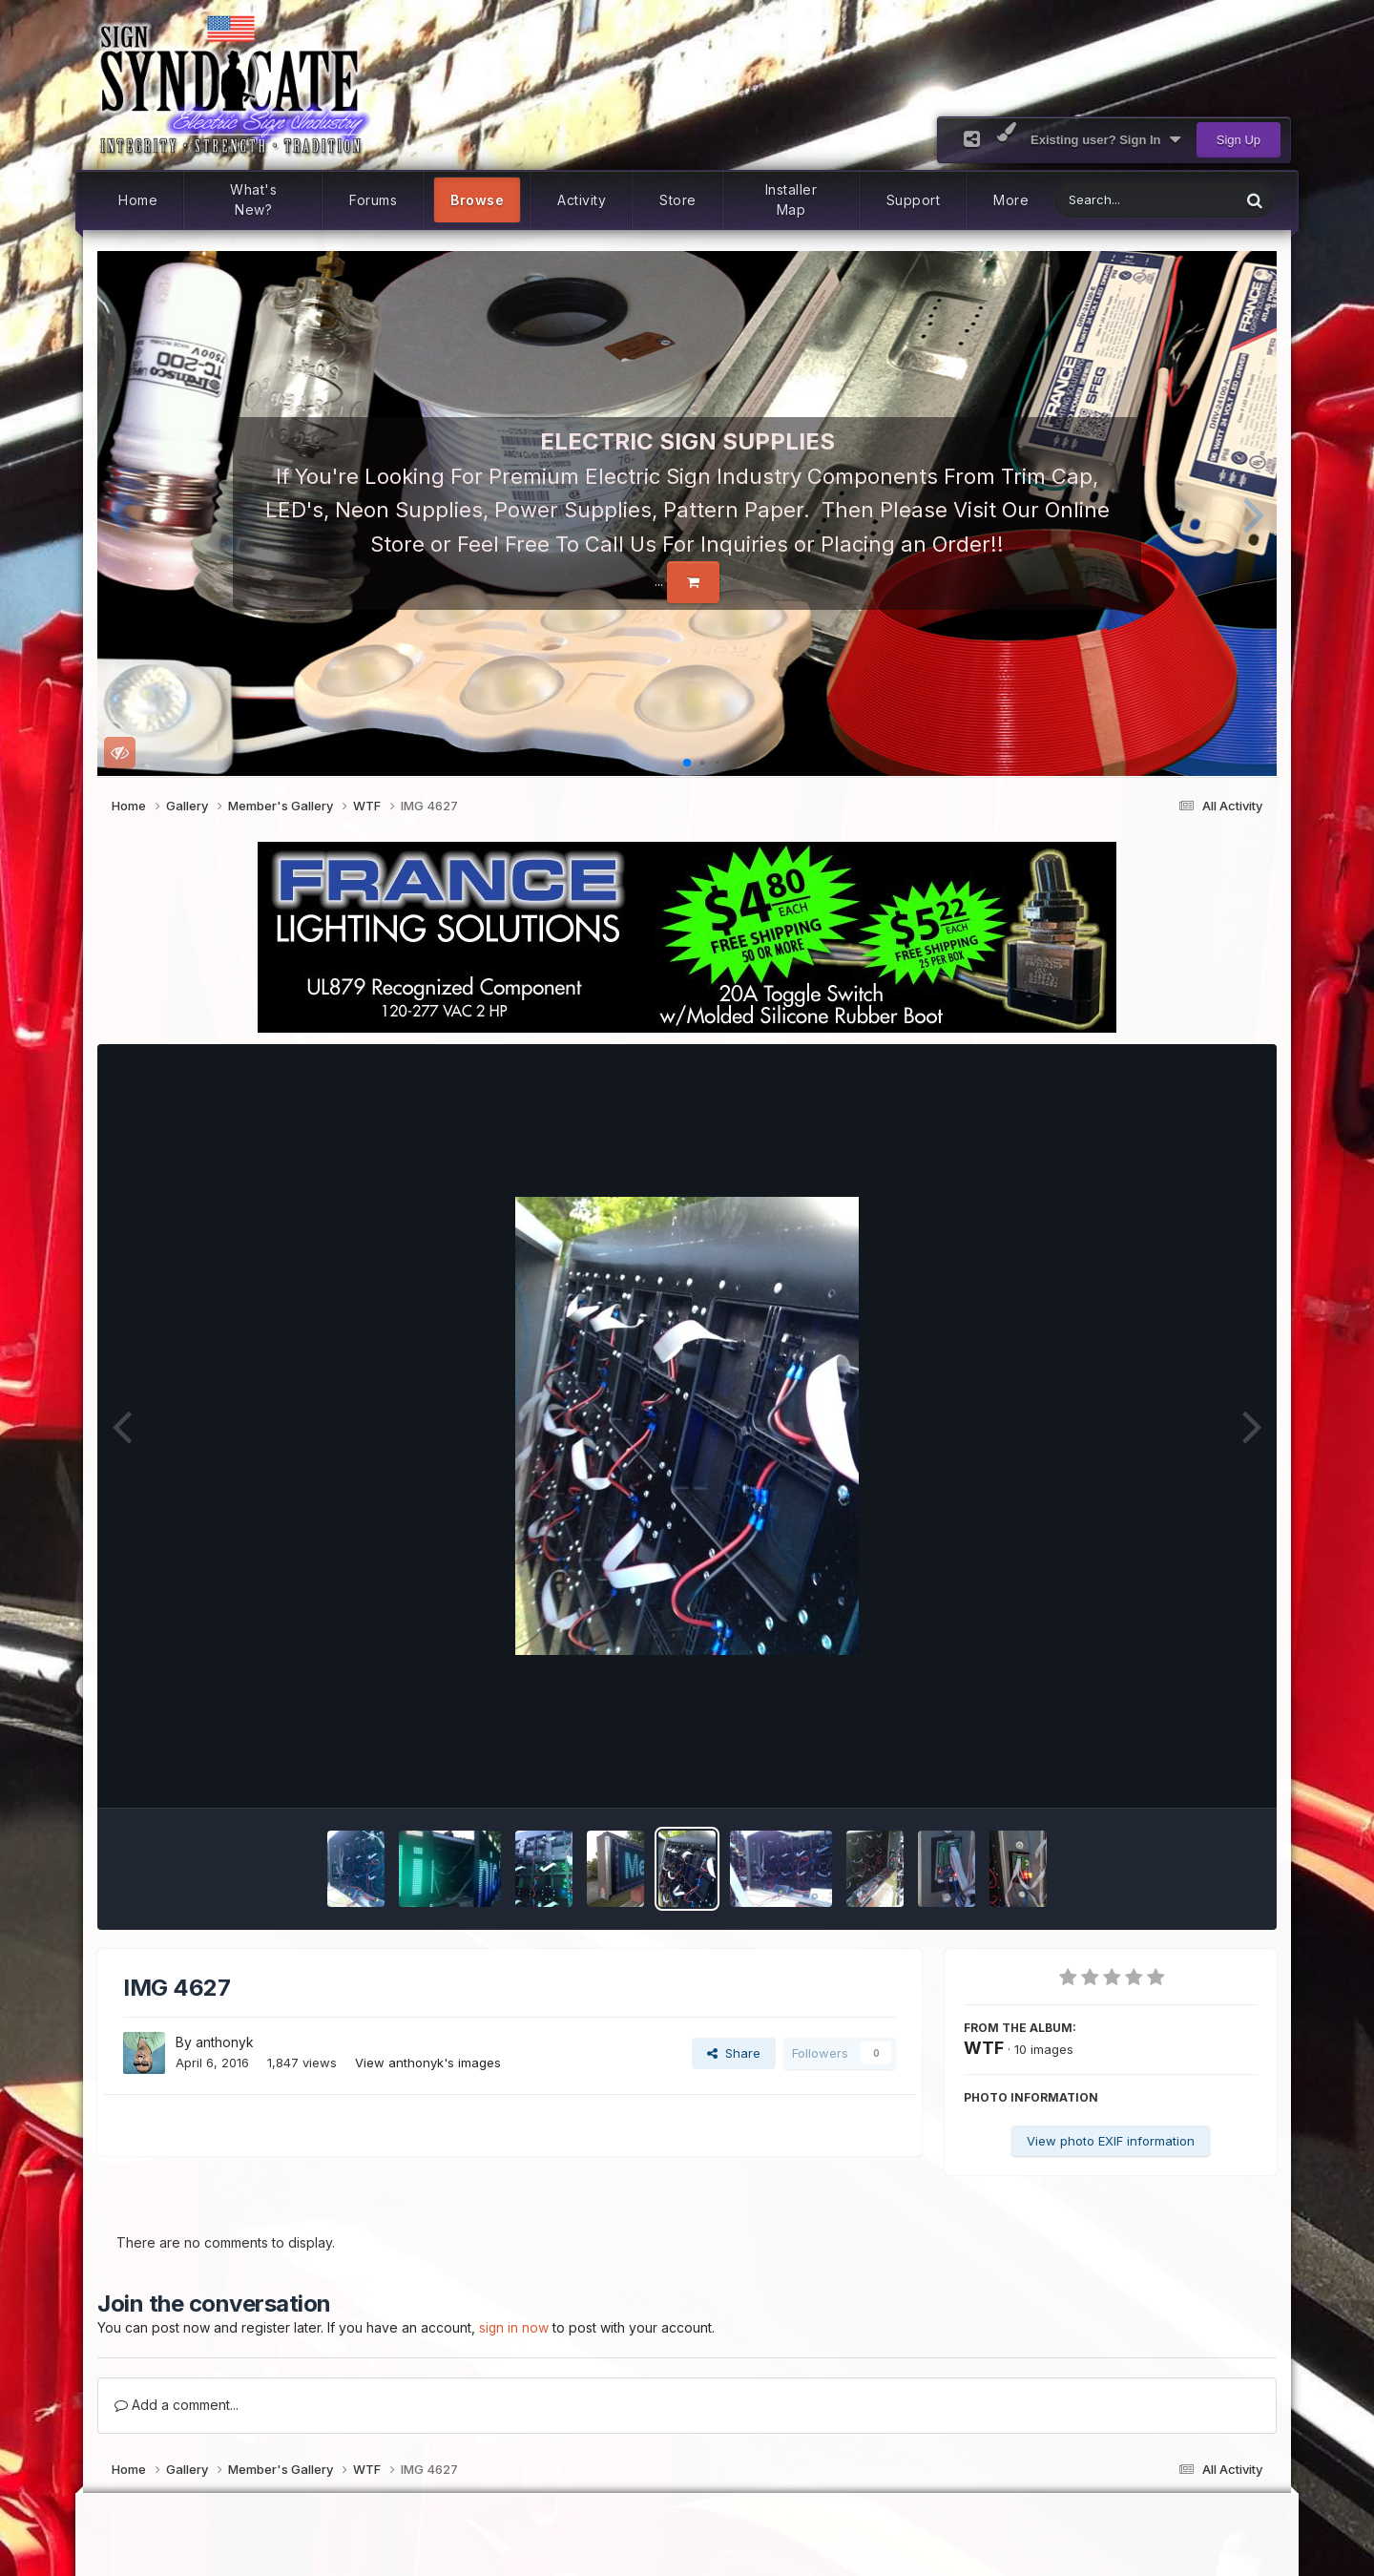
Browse (477, 221)
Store (678, 221)
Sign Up (1238, 161)
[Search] (1097, 221)
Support (913, 221)
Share (733, 2074)
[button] (120, 534)
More (1011, 221)
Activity (581, 221)
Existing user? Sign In (1105, 161)
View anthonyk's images (428, 2082)
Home (137, 221)
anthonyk (225, 2064)
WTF (984, 2069)
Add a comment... (176, 2426)
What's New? (253, 221)
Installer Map (791, 221)
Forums (373, 221)
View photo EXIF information (1111, 2161)
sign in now (514, 2349)
